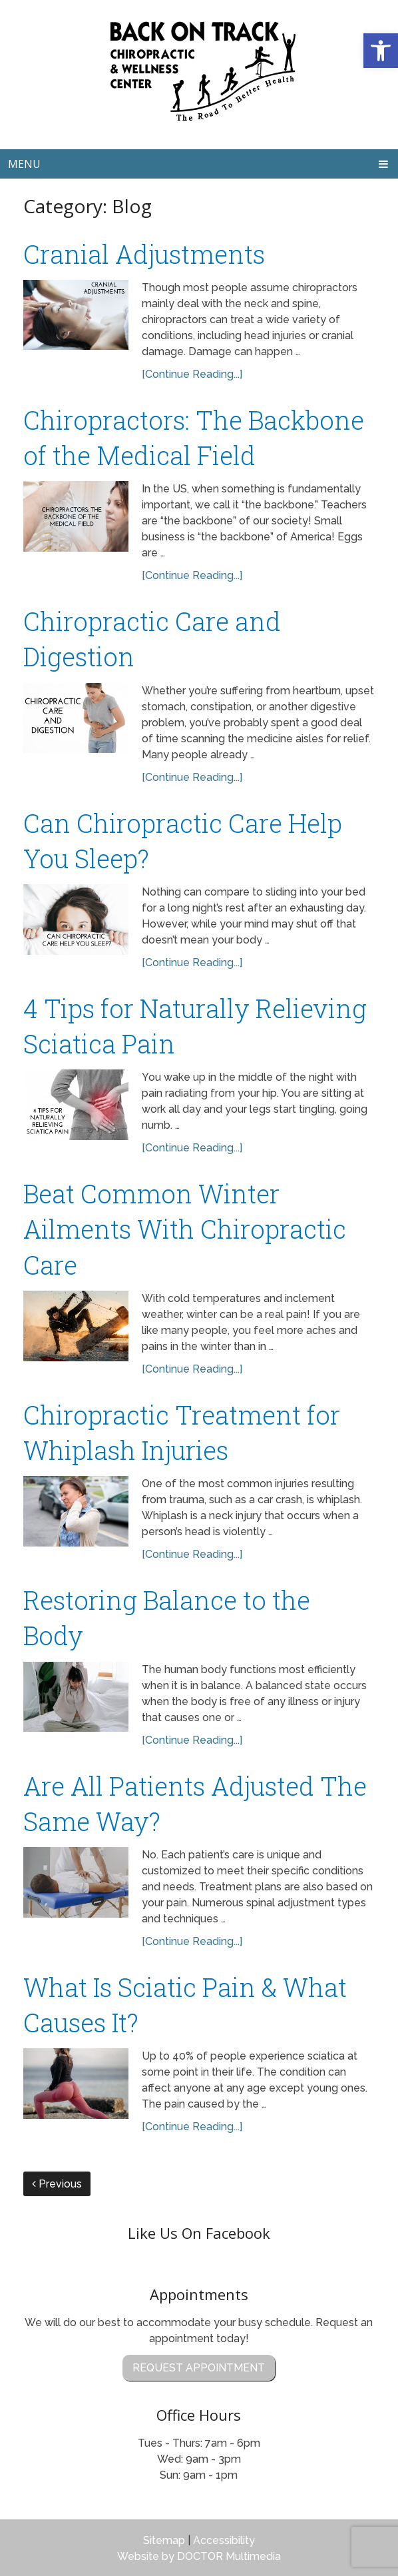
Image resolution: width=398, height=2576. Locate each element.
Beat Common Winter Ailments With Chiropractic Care (184, 1229)
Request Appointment (198, 2367)
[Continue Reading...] (192, 374)
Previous (57, 2184)
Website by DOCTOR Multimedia (199, 2556)
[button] (380, 50)
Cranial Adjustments (144, 254)
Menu (24, 164)
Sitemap (164, 2540)
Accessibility (224, 2540)
